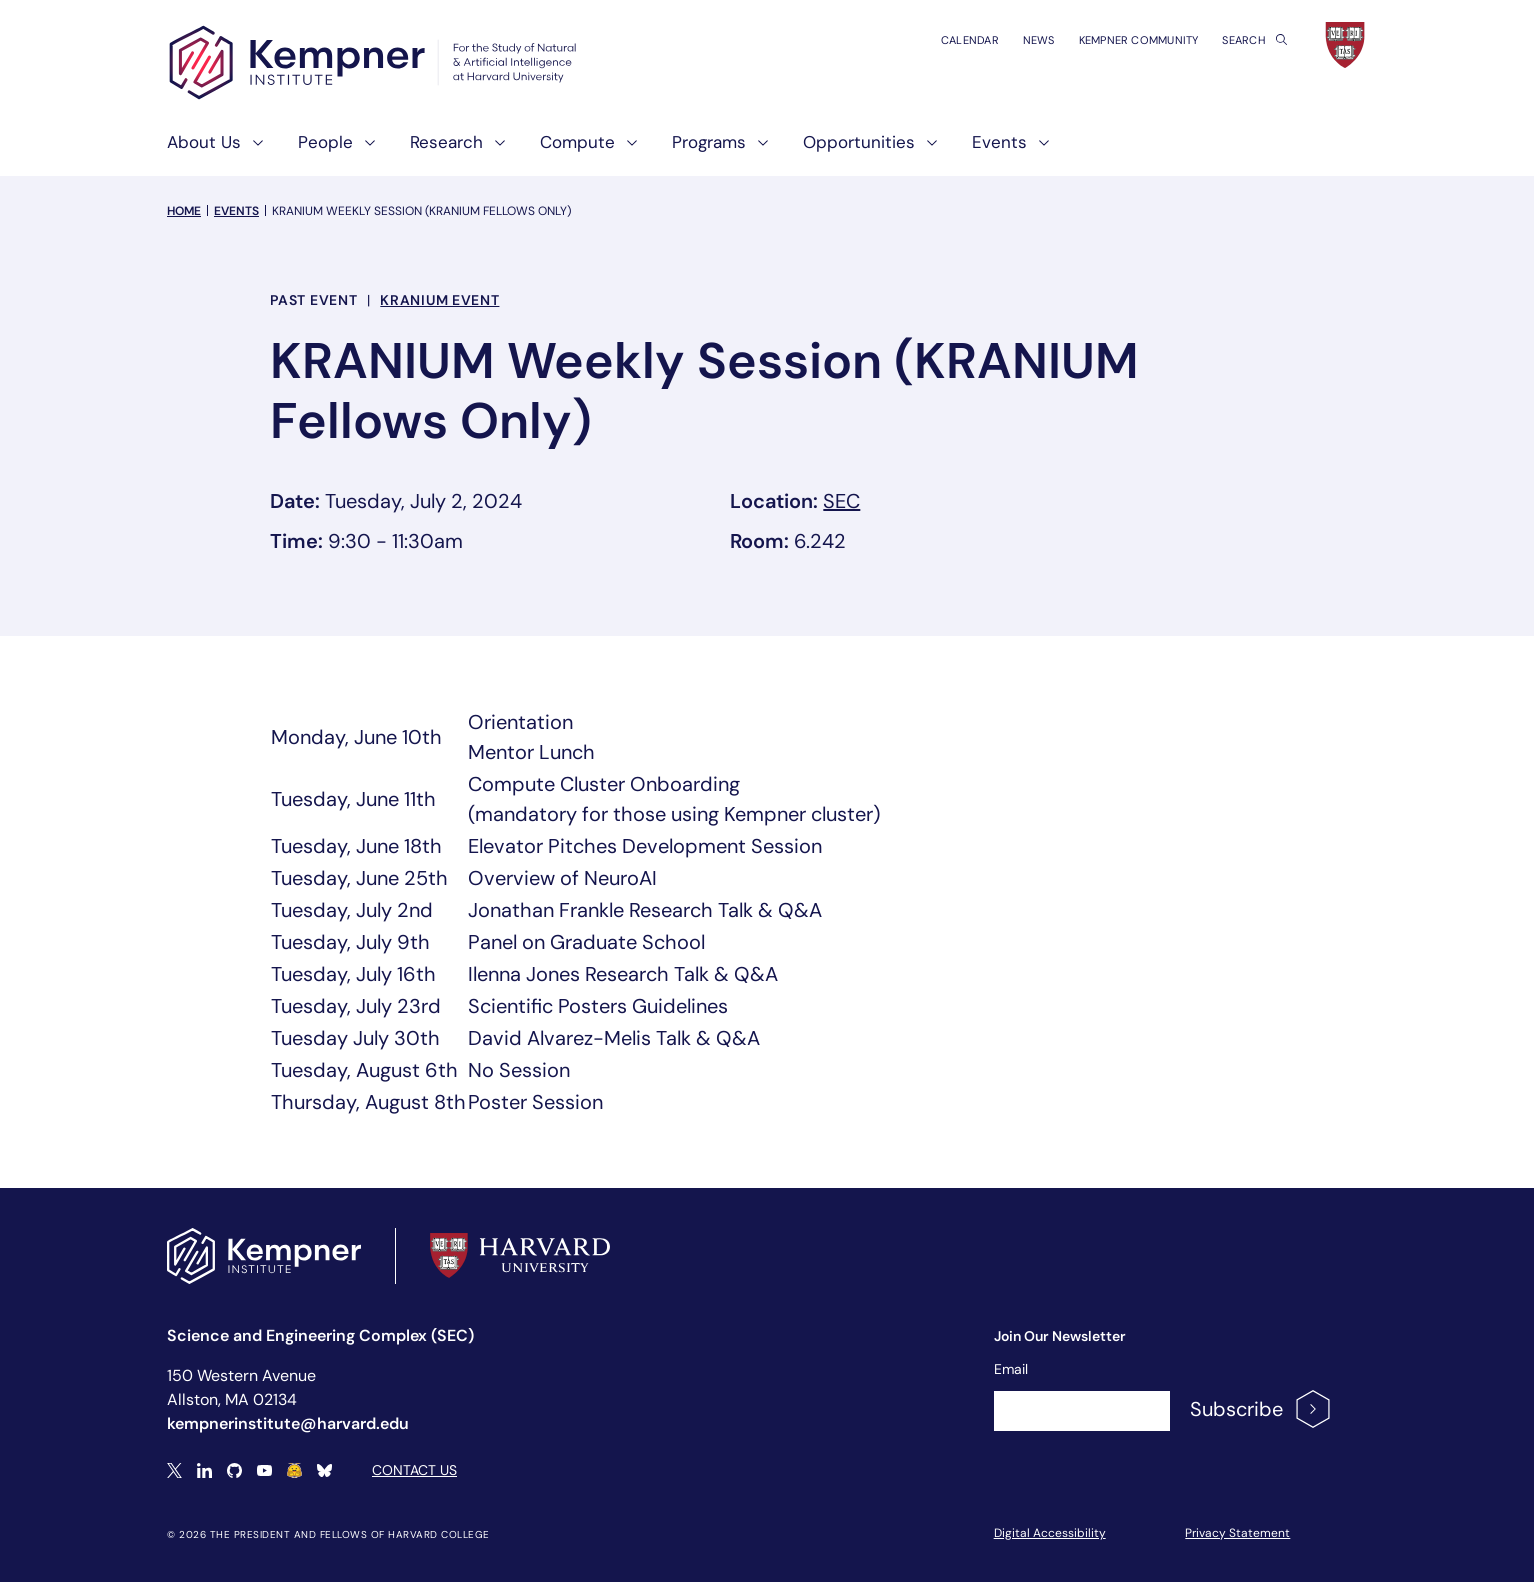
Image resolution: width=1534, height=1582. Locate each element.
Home (184, 211)
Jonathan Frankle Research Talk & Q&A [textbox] (645, 910)
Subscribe (1261, 1409)
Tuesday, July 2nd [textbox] (352, 910)
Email (1011, 1369)
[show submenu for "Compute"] (626, 150)
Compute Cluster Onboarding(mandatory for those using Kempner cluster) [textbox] (674, 799)
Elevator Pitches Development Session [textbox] (645, 846)
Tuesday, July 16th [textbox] (353, 974)
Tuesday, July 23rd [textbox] (356, 1006)
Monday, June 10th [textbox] (356, 737)
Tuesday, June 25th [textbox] (359, 878)
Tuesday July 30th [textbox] (355, 1038)
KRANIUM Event (439, 300)
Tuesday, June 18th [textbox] (356, 846)
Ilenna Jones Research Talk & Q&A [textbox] (623, 974)
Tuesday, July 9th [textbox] (350, 942)
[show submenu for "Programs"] (757, 150)
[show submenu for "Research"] (494, 150)
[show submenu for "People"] (364, 150)
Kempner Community (1139, 40)
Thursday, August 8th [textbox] (368, 1102)
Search (1254, 40)
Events (236, 211)
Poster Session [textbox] (535, 1102)
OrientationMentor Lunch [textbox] (531, 737)
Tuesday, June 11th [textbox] (353, 799)
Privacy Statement (1237, 1533)
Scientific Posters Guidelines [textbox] (598, 1006)
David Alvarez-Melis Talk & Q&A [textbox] (614, 1038)
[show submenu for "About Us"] (252, 150)
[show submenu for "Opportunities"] (926, 150)
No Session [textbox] (519, 1070)
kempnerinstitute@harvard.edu (288, 1423)
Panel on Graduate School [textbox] (586, 942)
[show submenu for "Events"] (1038, 150)
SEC (841, 501)
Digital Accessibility (1050, 1533)
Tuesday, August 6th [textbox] (364, 1070)
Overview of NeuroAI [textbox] (562, 878)
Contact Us (414, 1470)
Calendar (970, 40)
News (1039, 40)
